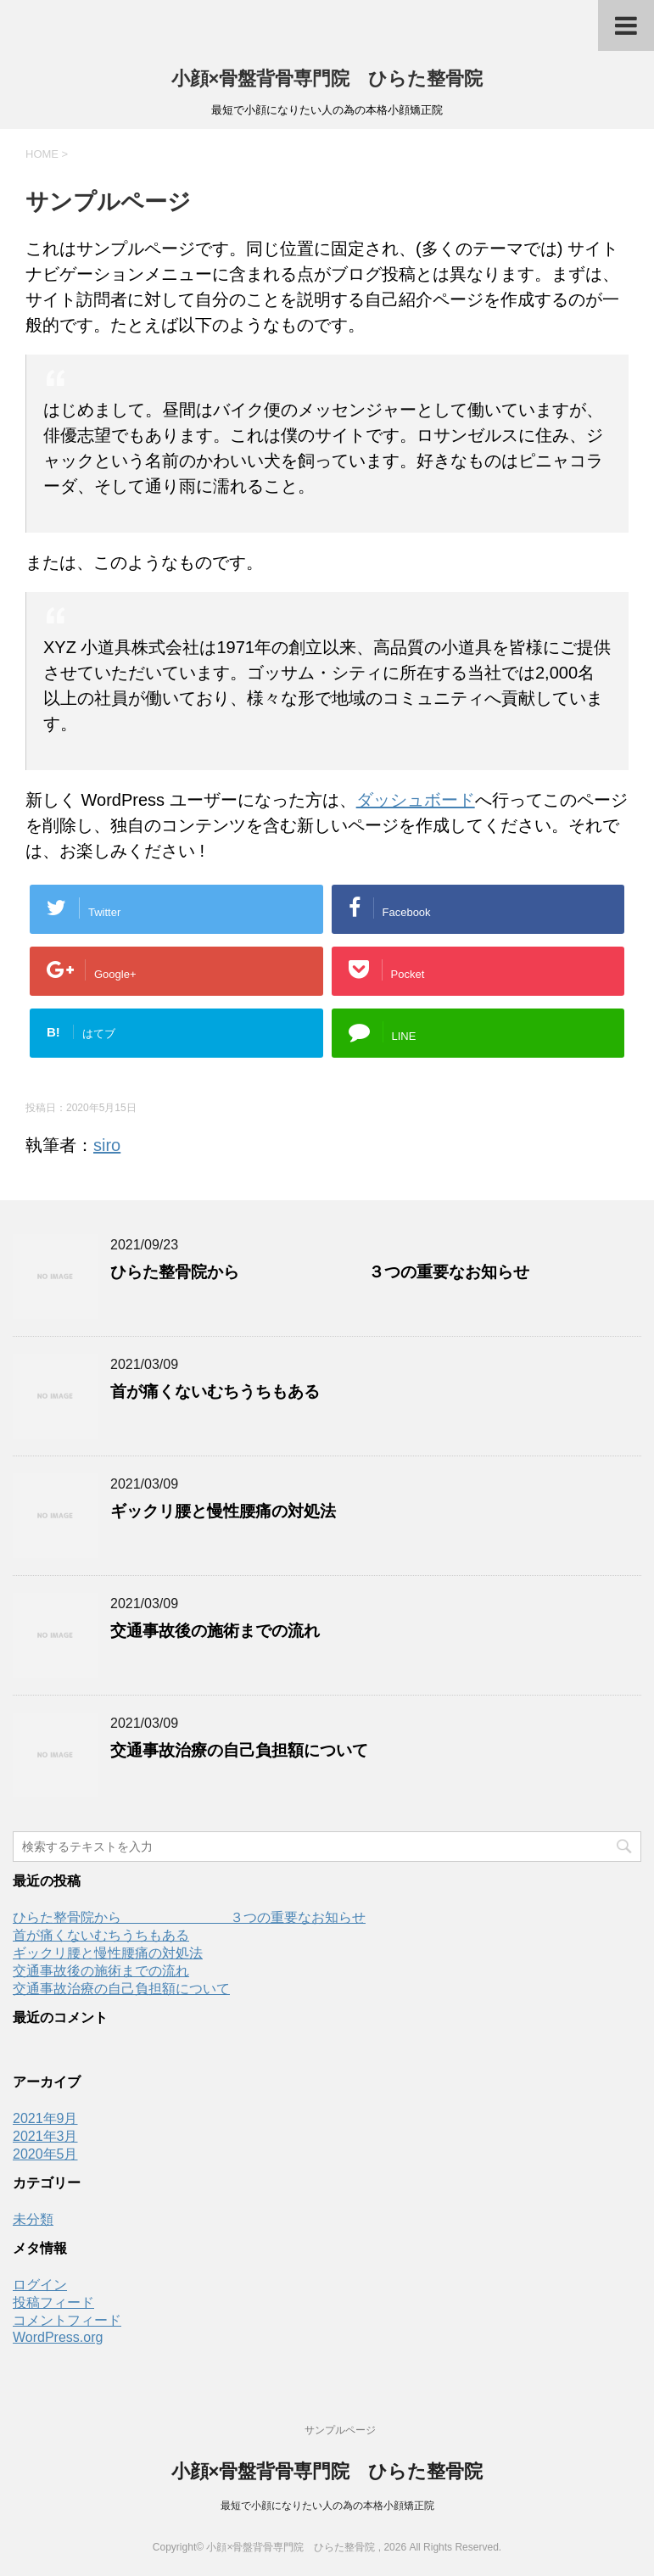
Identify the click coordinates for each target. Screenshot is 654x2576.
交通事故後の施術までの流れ (215, 1631)
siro (106, 1145)
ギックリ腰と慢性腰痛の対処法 (223, 1511)
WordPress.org (58, 2337)
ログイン (40, 2284)
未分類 (33, 2219)
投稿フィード (53, 2302)
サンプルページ (340, 2430)
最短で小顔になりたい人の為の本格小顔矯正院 (327, 2506)
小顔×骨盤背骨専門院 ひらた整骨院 (327, 78)
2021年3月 (45, 2136)
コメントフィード (67, 2320)
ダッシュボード (415, 800)
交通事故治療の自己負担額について (239, 1750)
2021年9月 (45, 2118)
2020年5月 (45, 2154)
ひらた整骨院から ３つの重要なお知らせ (319, 1272)
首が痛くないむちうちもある (215, 1391)
